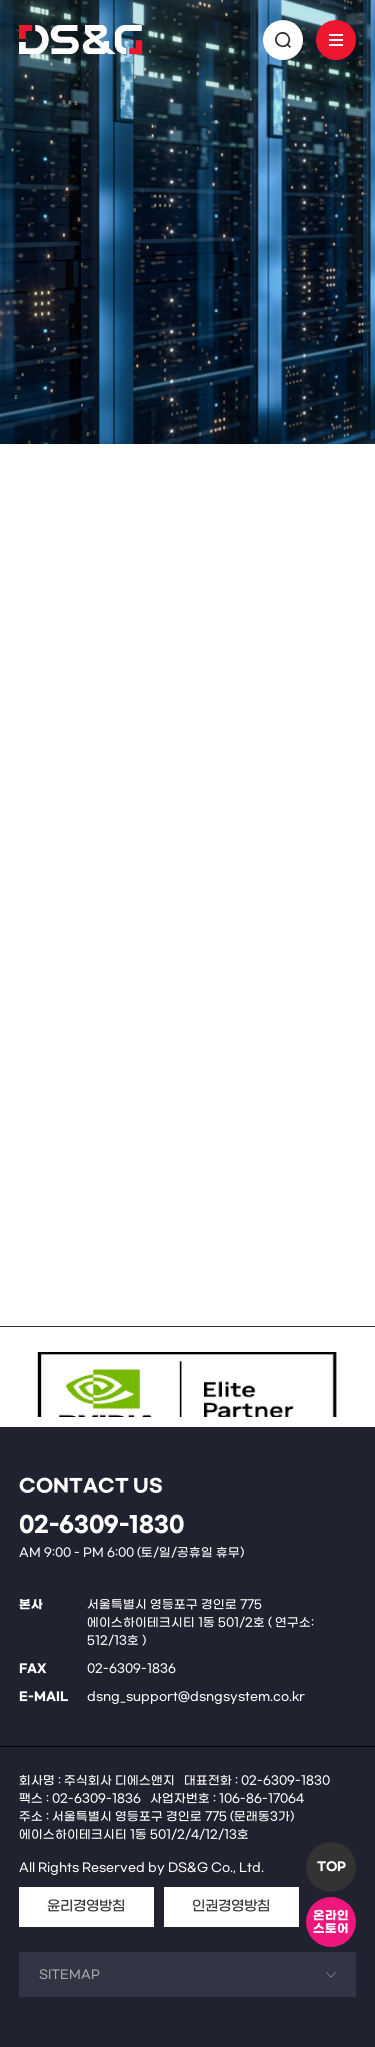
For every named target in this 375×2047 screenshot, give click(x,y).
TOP (331, 1867)
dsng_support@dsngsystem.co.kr (196, 1697)
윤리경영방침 (86, 1906)
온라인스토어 (331, 1922)
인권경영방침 (231, 1906)
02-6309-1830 (101, 1525)
